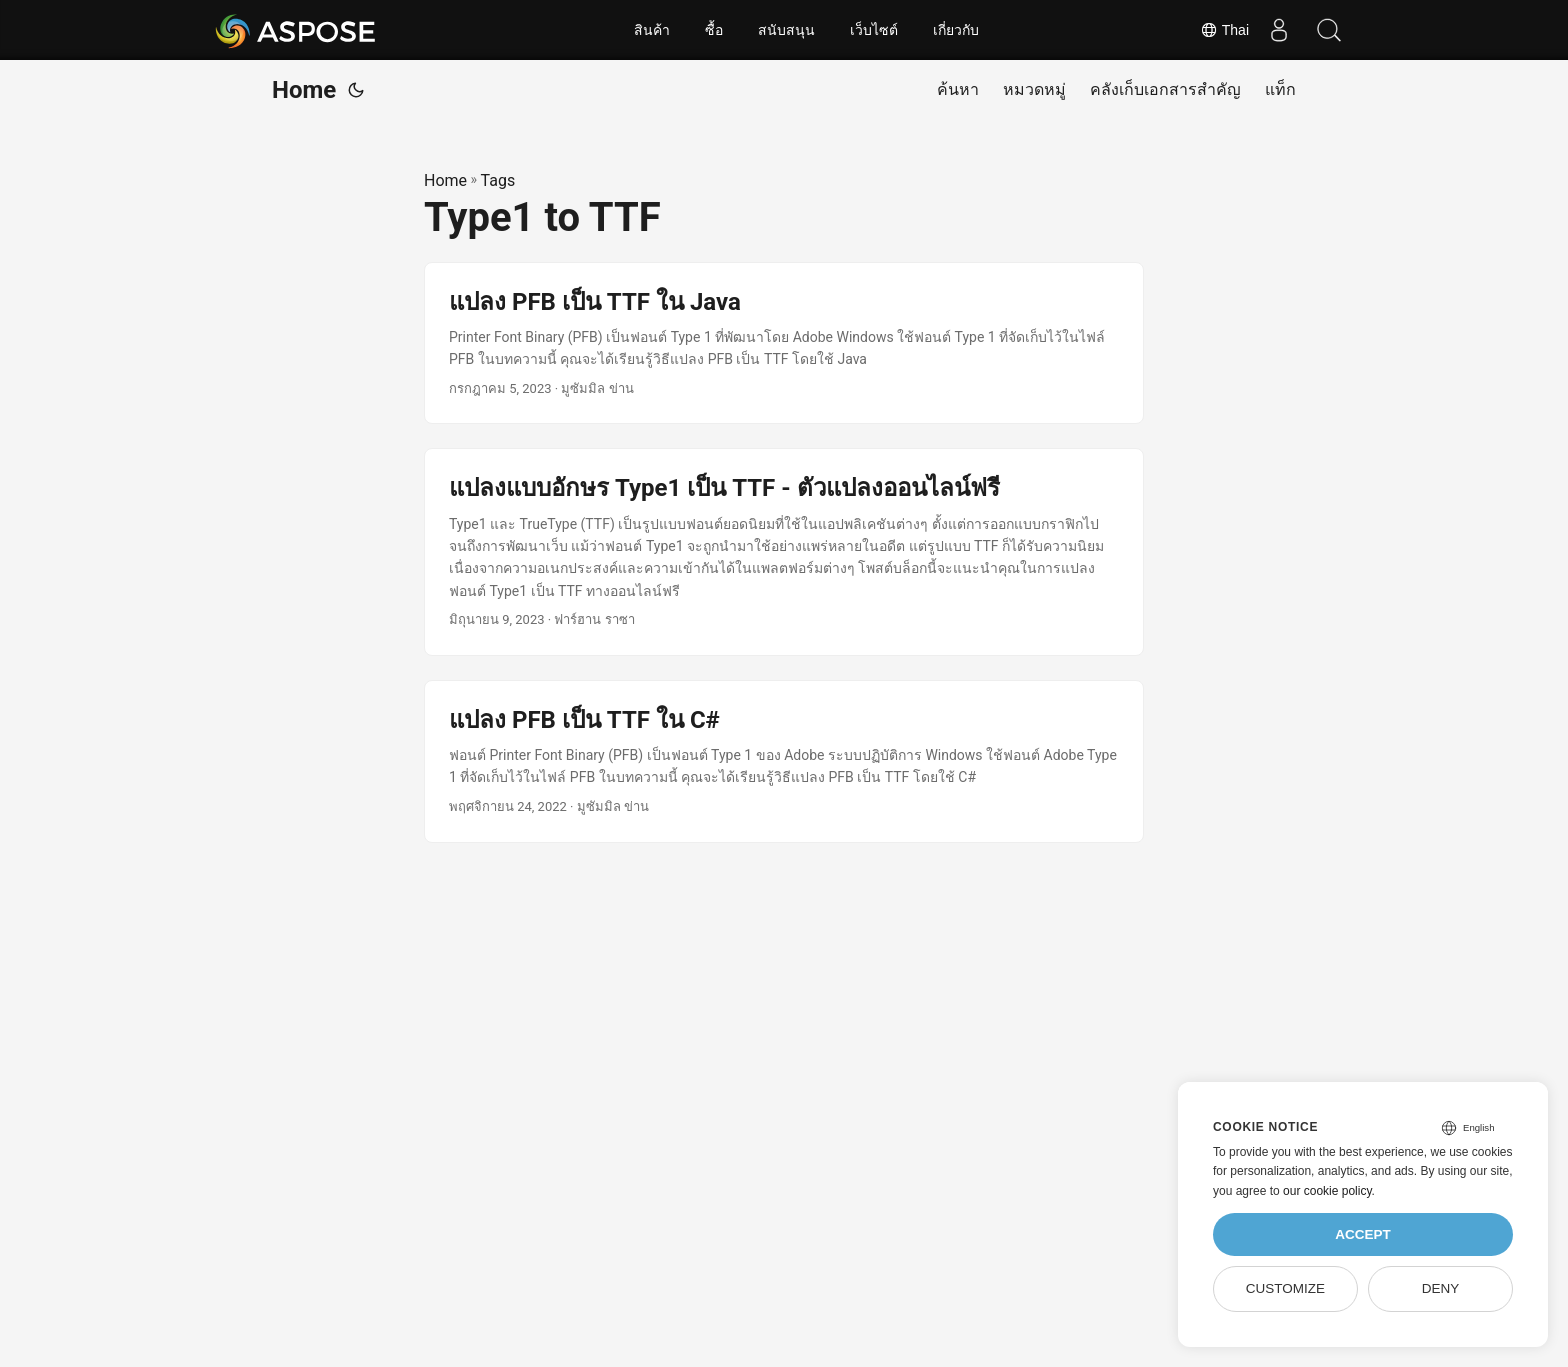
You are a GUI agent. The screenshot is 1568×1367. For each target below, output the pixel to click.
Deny (1441, 1288)
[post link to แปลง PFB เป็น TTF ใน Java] (784, 343)
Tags (498, 180)
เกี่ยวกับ (956, 30)
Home (304, 90)
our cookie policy (1327, 1191)
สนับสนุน (786, 30)
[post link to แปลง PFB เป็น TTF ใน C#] (784, 761)
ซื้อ (714, 30)
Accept (1363, 1234)
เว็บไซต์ (874, 30)
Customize (1285, 1288)
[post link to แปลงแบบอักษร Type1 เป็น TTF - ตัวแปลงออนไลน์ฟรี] (784, 552)
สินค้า (652, 30)
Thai (1224, 30)
